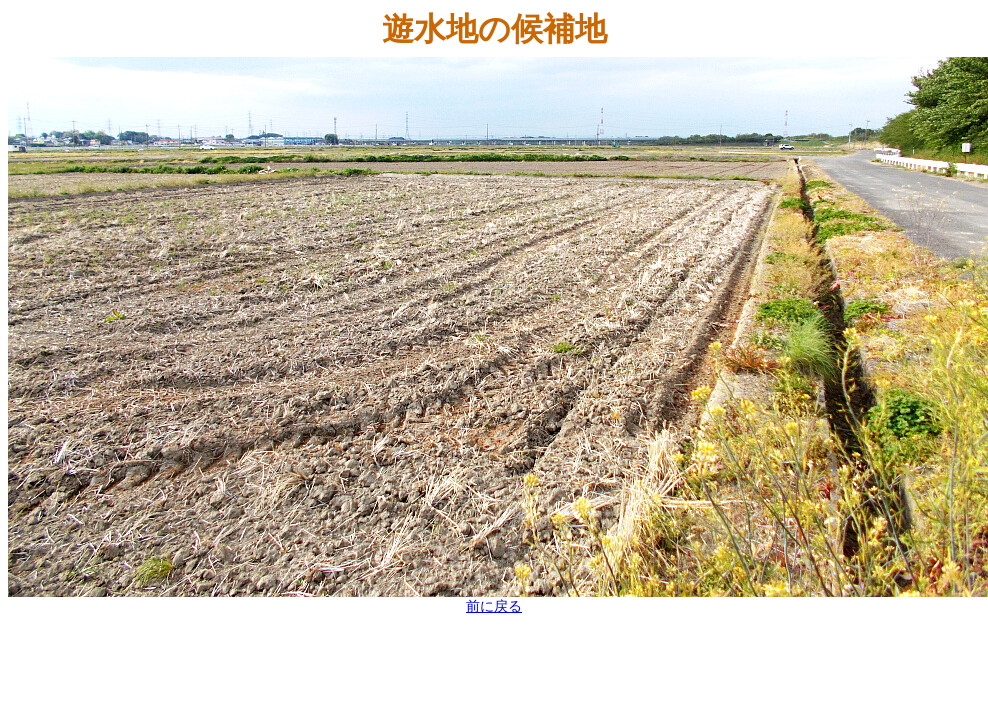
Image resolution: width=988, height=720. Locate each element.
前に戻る (494, 606)
